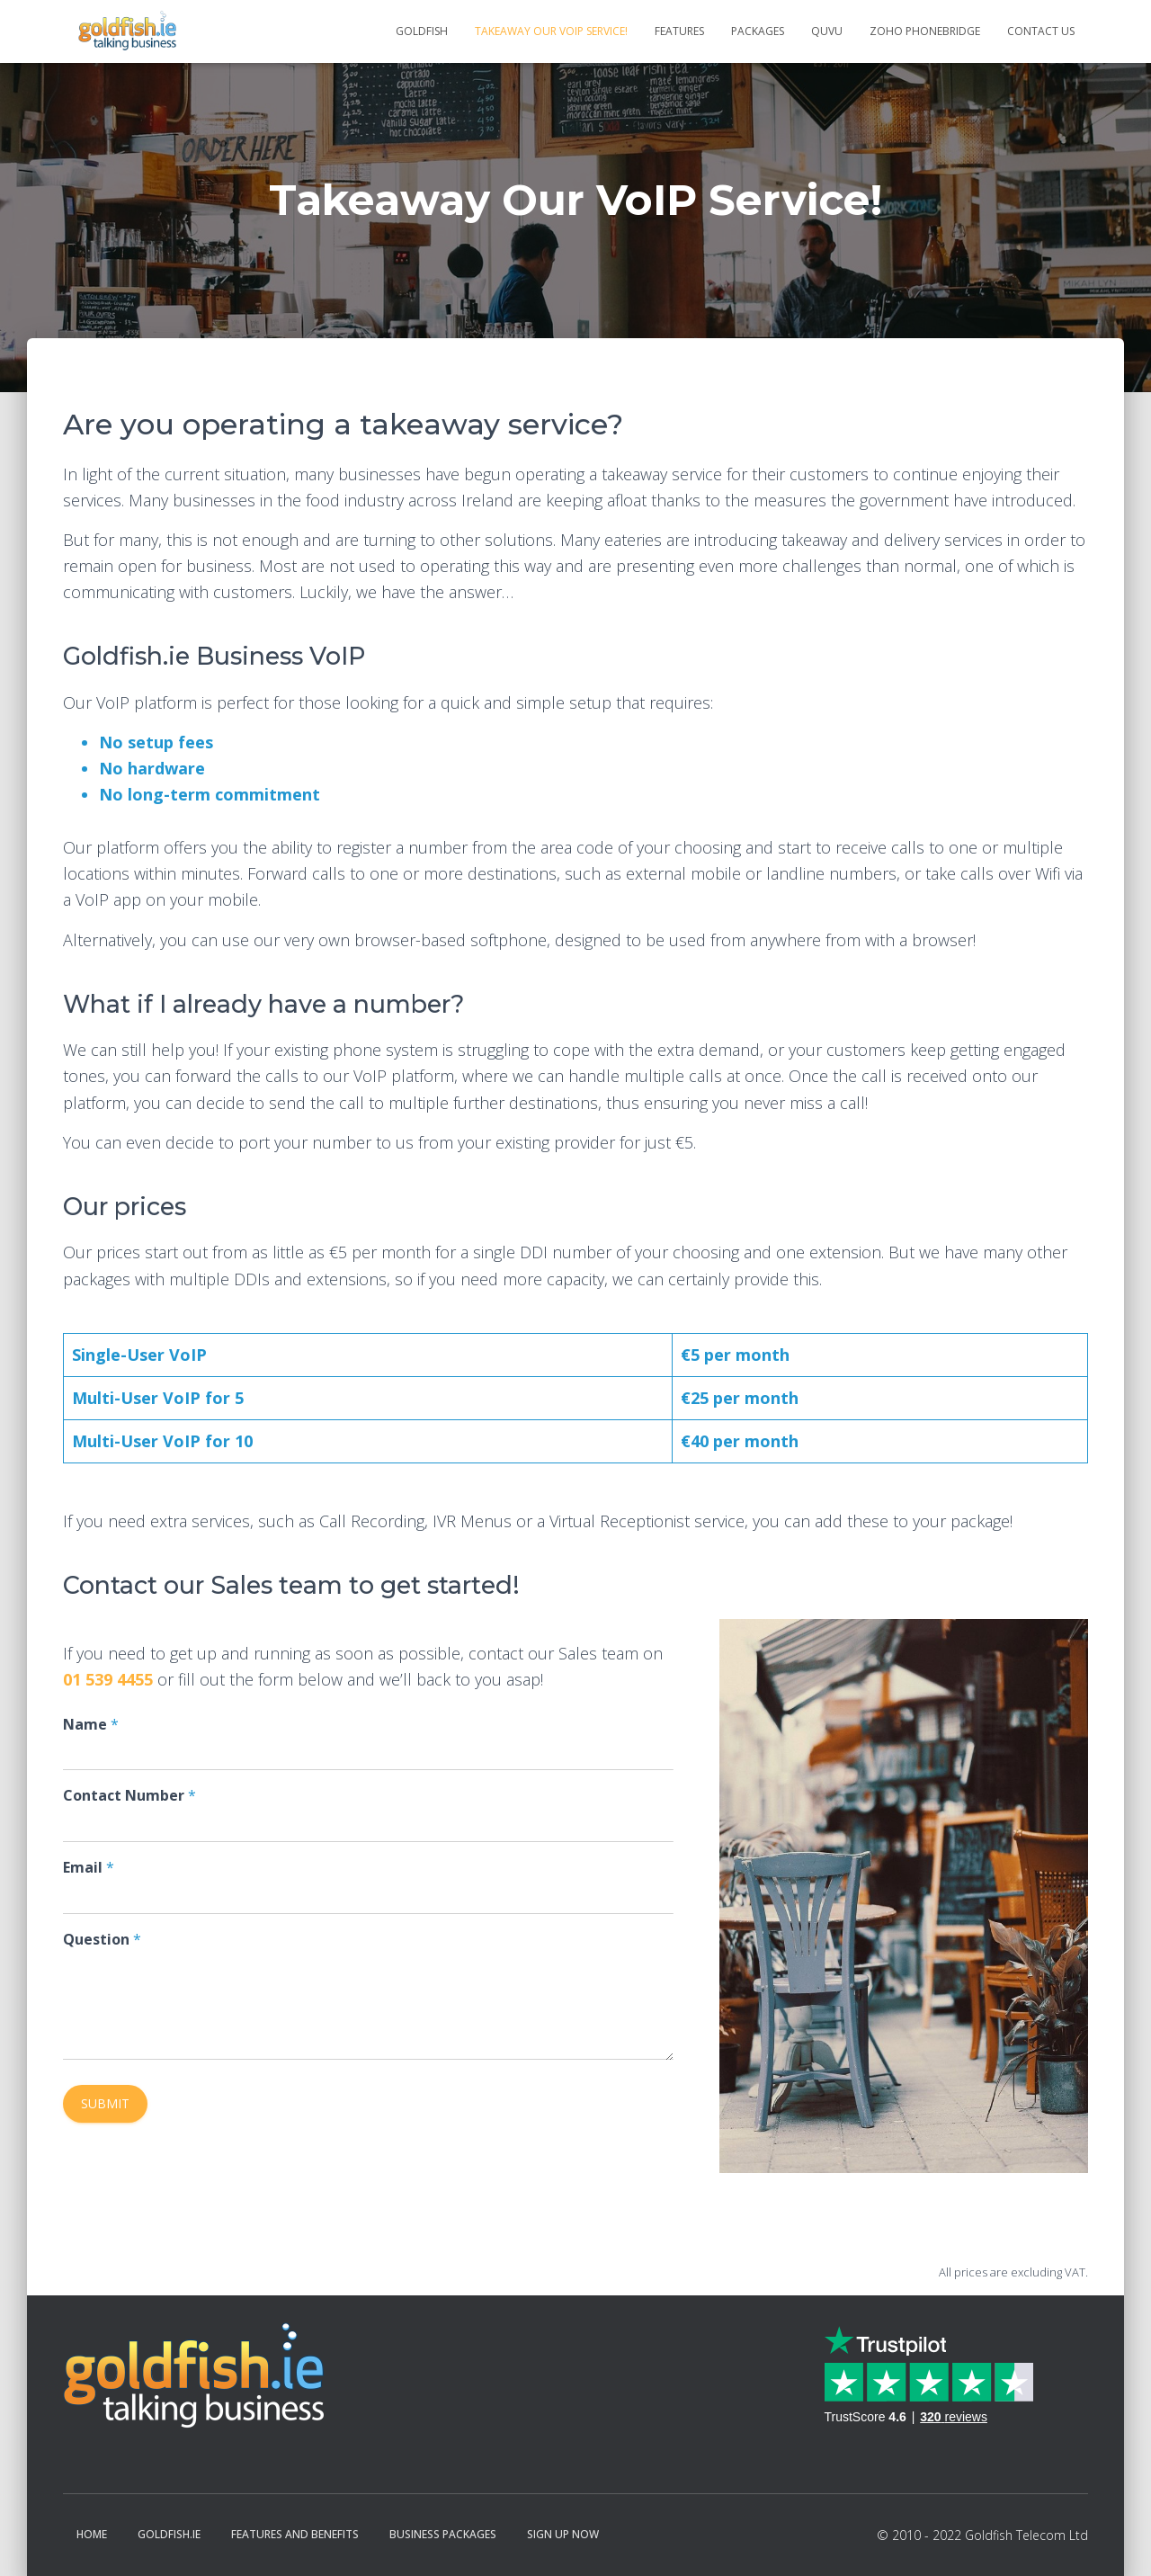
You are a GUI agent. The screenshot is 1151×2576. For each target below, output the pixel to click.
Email (88, 1867)
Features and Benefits (295, 2534)
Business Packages (442, 2534)
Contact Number (129, 1795)
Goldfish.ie (169, 2534)
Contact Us (1041, 31)
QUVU (827, 31)
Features (679, 31)
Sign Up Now (563, 2534)
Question (102, 1939)
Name (91, 1724)
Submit (105, 2103)
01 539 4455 (108, 1679)
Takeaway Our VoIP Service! (551, 31)
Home (91, 2534)
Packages (757, 31)
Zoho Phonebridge (925, 31)
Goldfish (422, 31)
